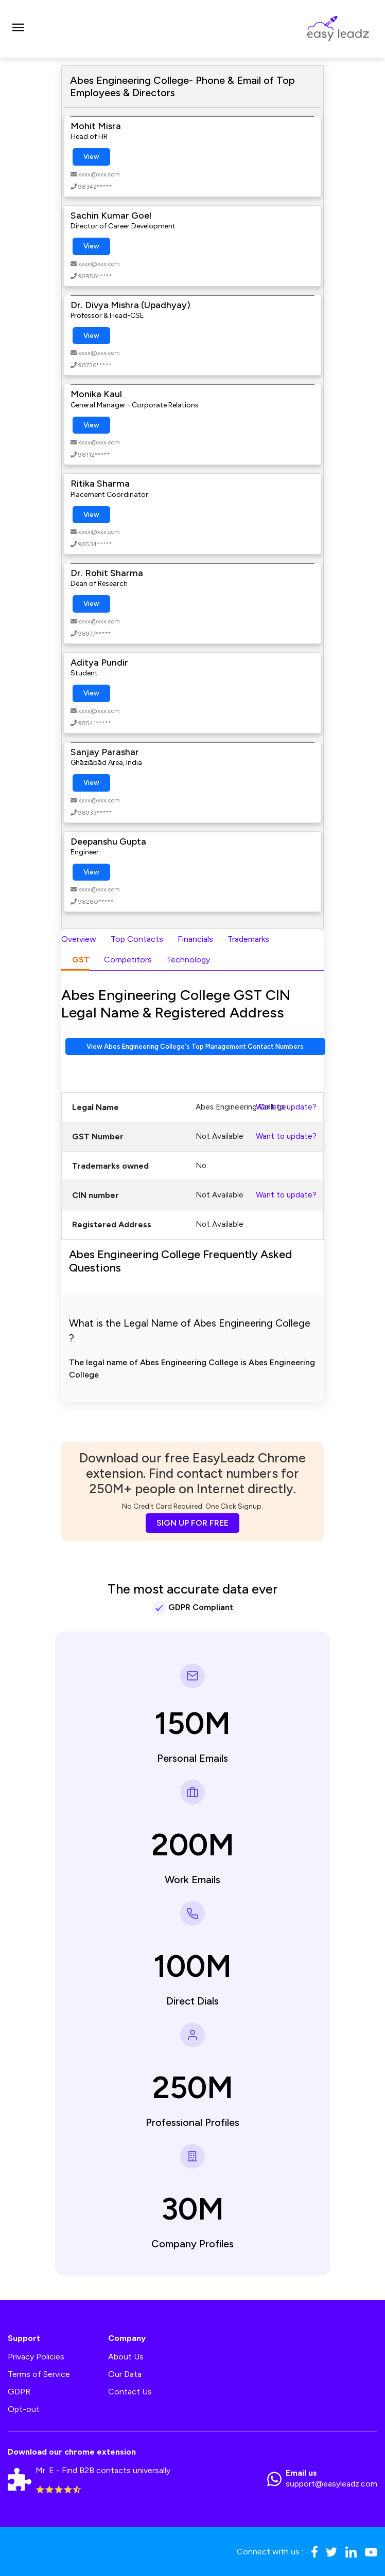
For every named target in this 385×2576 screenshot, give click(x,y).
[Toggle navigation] (18, 29)
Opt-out (24, 2409)
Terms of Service (39, 2374)
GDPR (19, 2391)
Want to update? (286, 1107)
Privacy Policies (36, 2357)
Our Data (125, 2374)
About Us (126, 2357)
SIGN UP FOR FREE (192, 1523)
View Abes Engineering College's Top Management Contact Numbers (195, 1046)
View (91, 156)
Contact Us (130, 2391)
